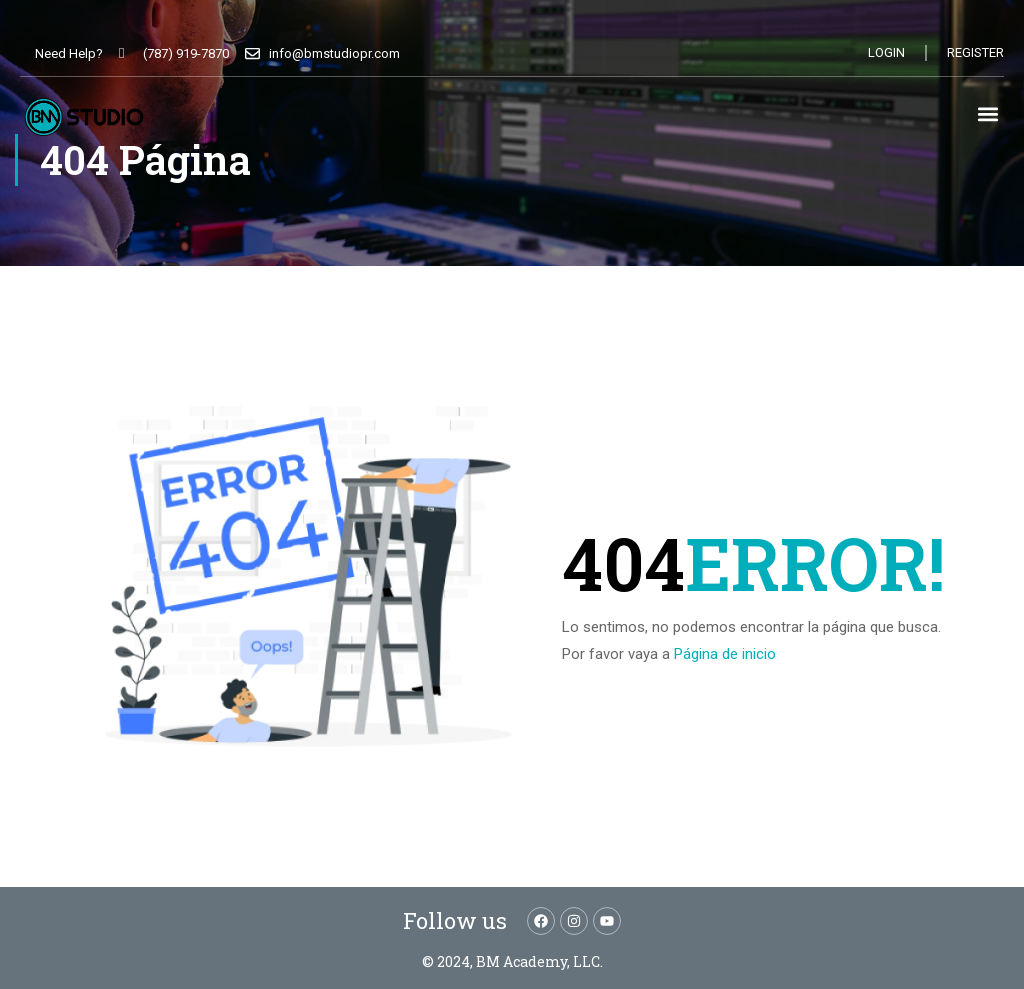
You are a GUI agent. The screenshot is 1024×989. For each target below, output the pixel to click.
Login (886, 52)
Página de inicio (725, 654)
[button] (987, 113)
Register (975, 52)
